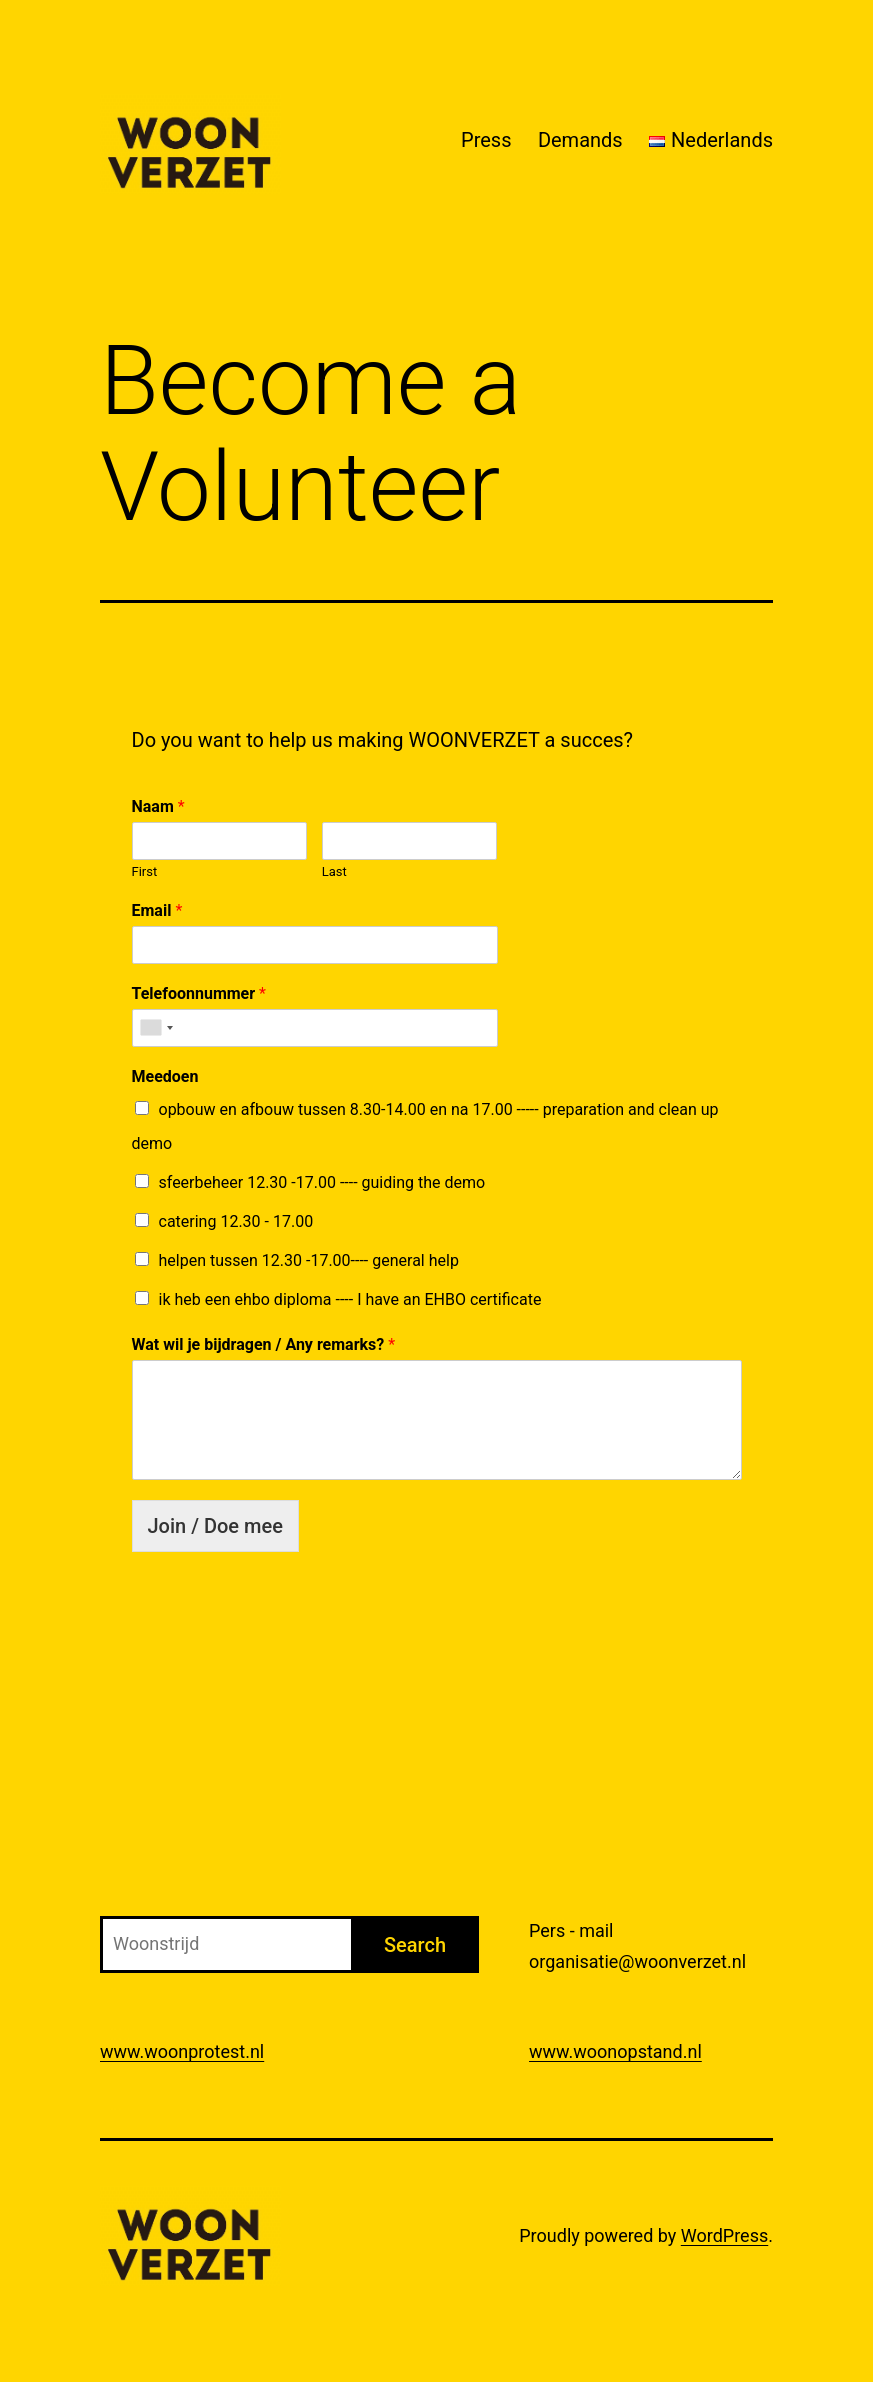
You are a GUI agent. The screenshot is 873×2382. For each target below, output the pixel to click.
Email (157, 910)
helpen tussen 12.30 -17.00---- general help (309, 1260)
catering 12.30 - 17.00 (236, 1221)
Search (415, 1945)
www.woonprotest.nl (182, 2051)
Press (486, 140)
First (145, 871)
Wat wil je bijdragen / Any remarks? (264, 1344)
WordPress (724, 2235)
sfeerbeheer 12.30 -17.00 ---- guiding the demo (322, 1182)
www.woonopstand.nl (615, 2051)
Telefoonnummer (199, 993)
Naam (158, 806)
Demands (580, 140)
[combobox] (156, 1028)
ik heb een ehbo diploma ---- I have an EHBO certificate (350, 1299)
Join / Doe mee (215, 1526)
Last (334, 871)
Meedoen (165, 1076)
